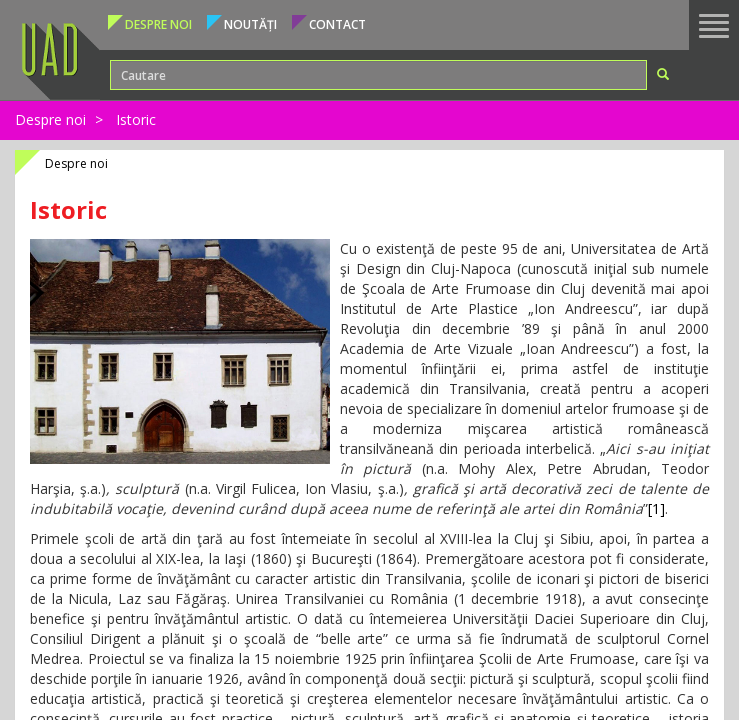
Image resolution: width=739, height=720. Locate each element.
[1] (656, 508)
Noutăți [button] (250, 24)
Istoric (136, 119)
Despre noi (50, 119)
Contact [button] (337, 24)
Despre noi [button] (158, 24)
